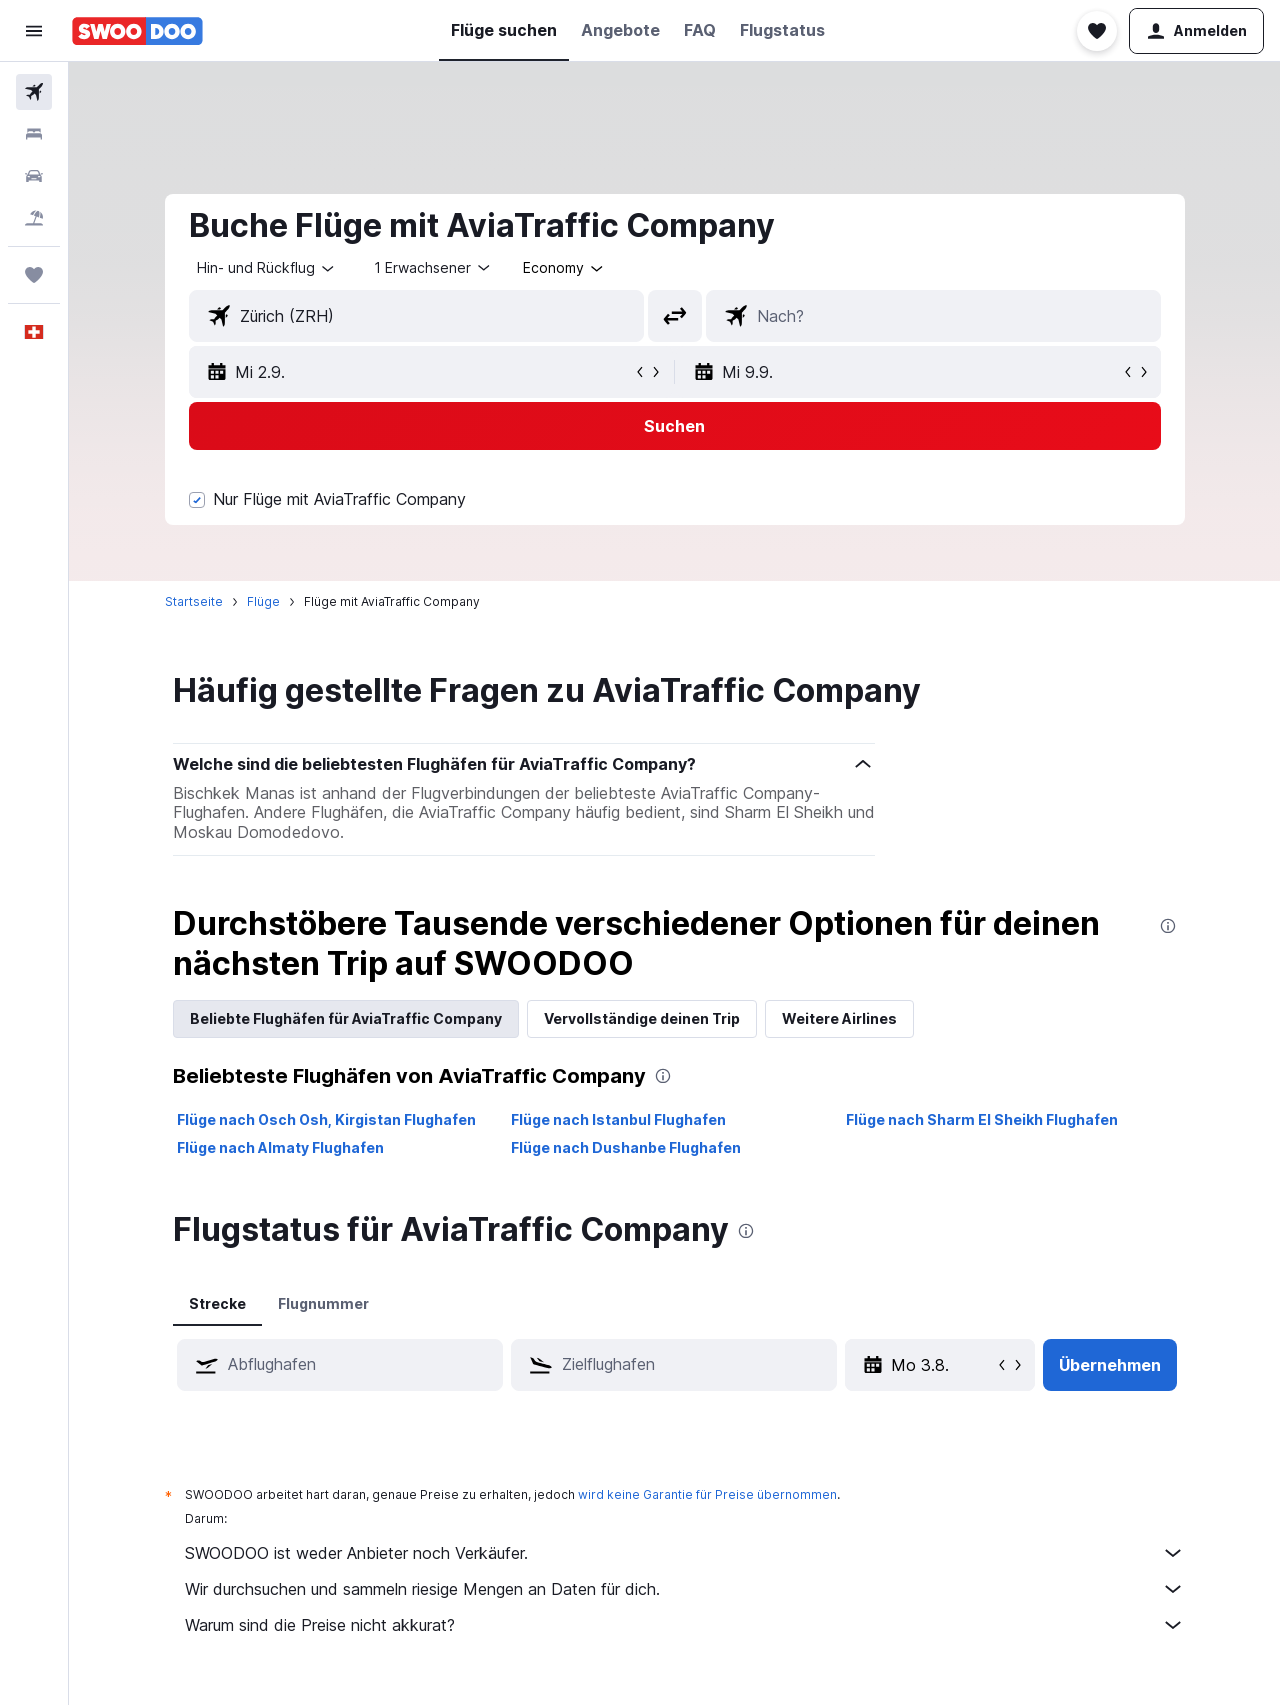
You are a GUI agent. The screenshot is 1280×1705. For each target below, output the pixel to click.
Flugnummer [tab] (323, 1303)
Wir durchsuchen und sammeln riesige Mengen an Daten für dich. (685, 1589)
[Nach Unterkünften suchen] (34, 134)
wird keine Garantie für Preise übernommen (707, 1494)
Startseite (194, 601)
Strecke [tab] (217, 1303)
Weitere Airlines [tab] (839, 1018)
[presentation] (1168, 926)
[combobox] (267, 268)
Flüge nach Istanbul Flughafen (618, 1119)
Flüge (263, 601)
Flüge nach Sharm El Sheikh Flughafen (982, 1119)
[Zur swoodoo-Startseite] (137, 31)
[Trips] (34, 275)
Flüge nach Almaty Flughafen (280, 1147)
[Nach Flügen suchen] (34, 92)
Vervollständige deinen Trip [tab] (642, 1018)
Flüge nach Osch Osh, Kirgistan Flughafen (326, 1119)
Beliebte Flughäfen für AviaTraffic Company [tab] (346, 1018)
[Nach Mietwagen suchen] (34, 176)
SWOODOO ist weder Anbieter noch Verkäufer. (685, 1553)
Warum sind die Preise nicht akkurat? (685, 1625)
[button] (34, 31)
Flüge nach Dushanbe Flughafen (626, 1147)
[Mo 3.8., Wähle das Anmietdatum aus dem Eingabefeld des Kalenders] (942, 1365)
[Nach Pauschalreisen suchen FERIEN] (34, 218)
